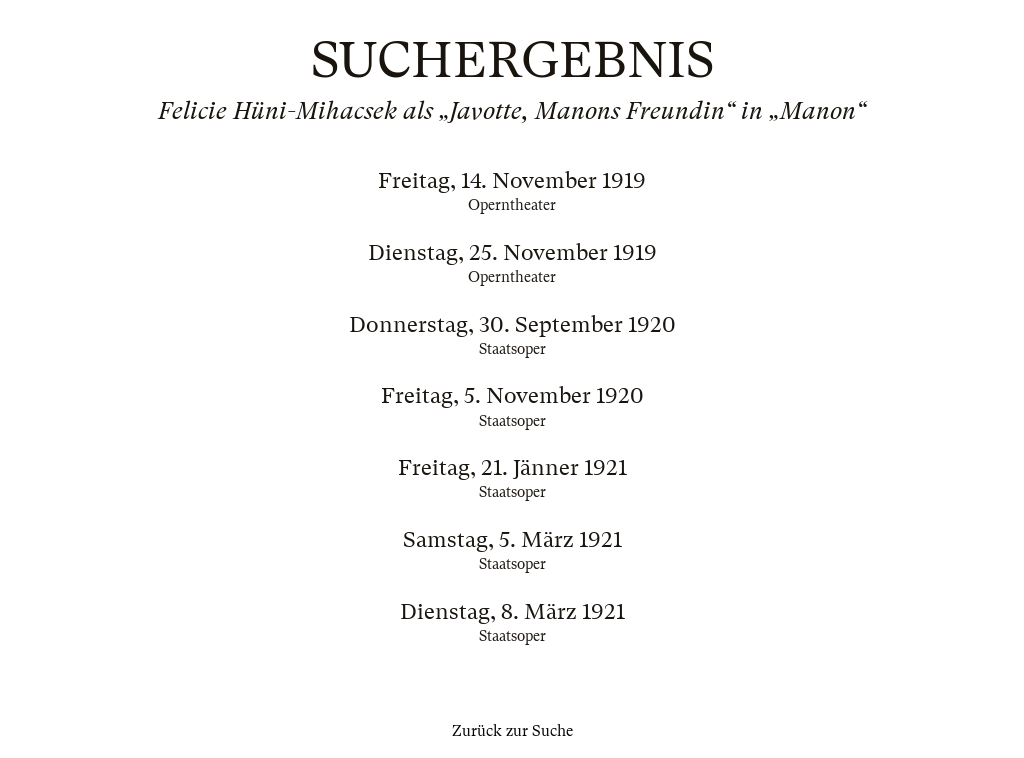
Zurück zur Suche (512, 731)
